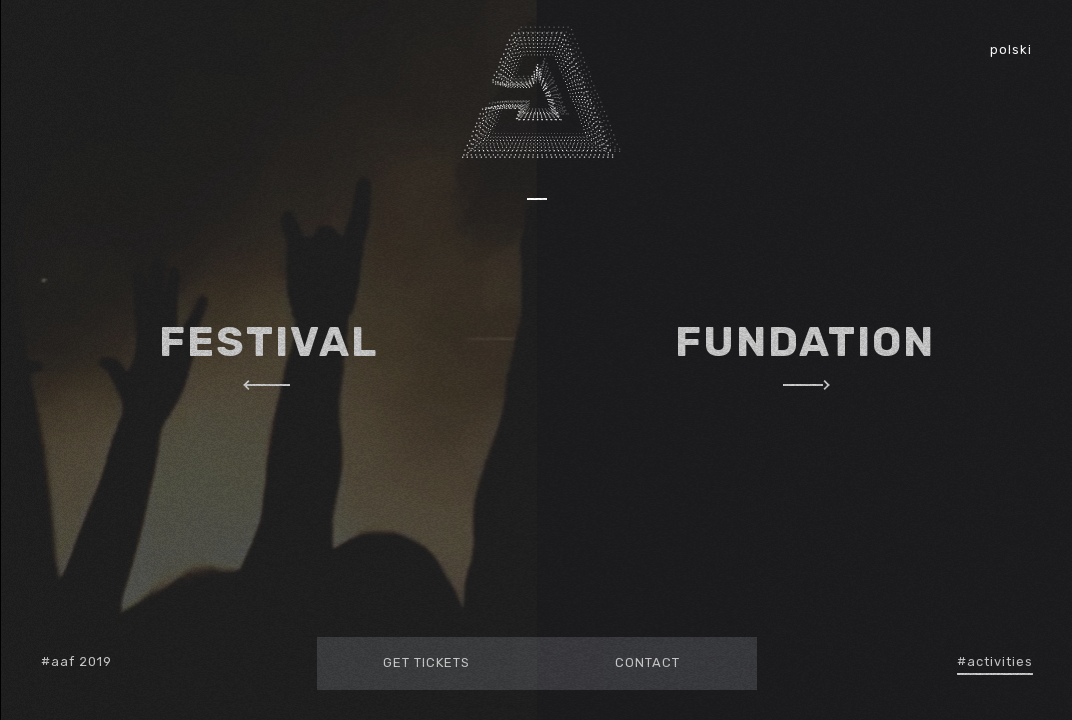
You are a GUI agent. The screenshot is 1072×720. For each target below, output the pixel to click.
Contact (646, 662)
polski (1011, 49)
